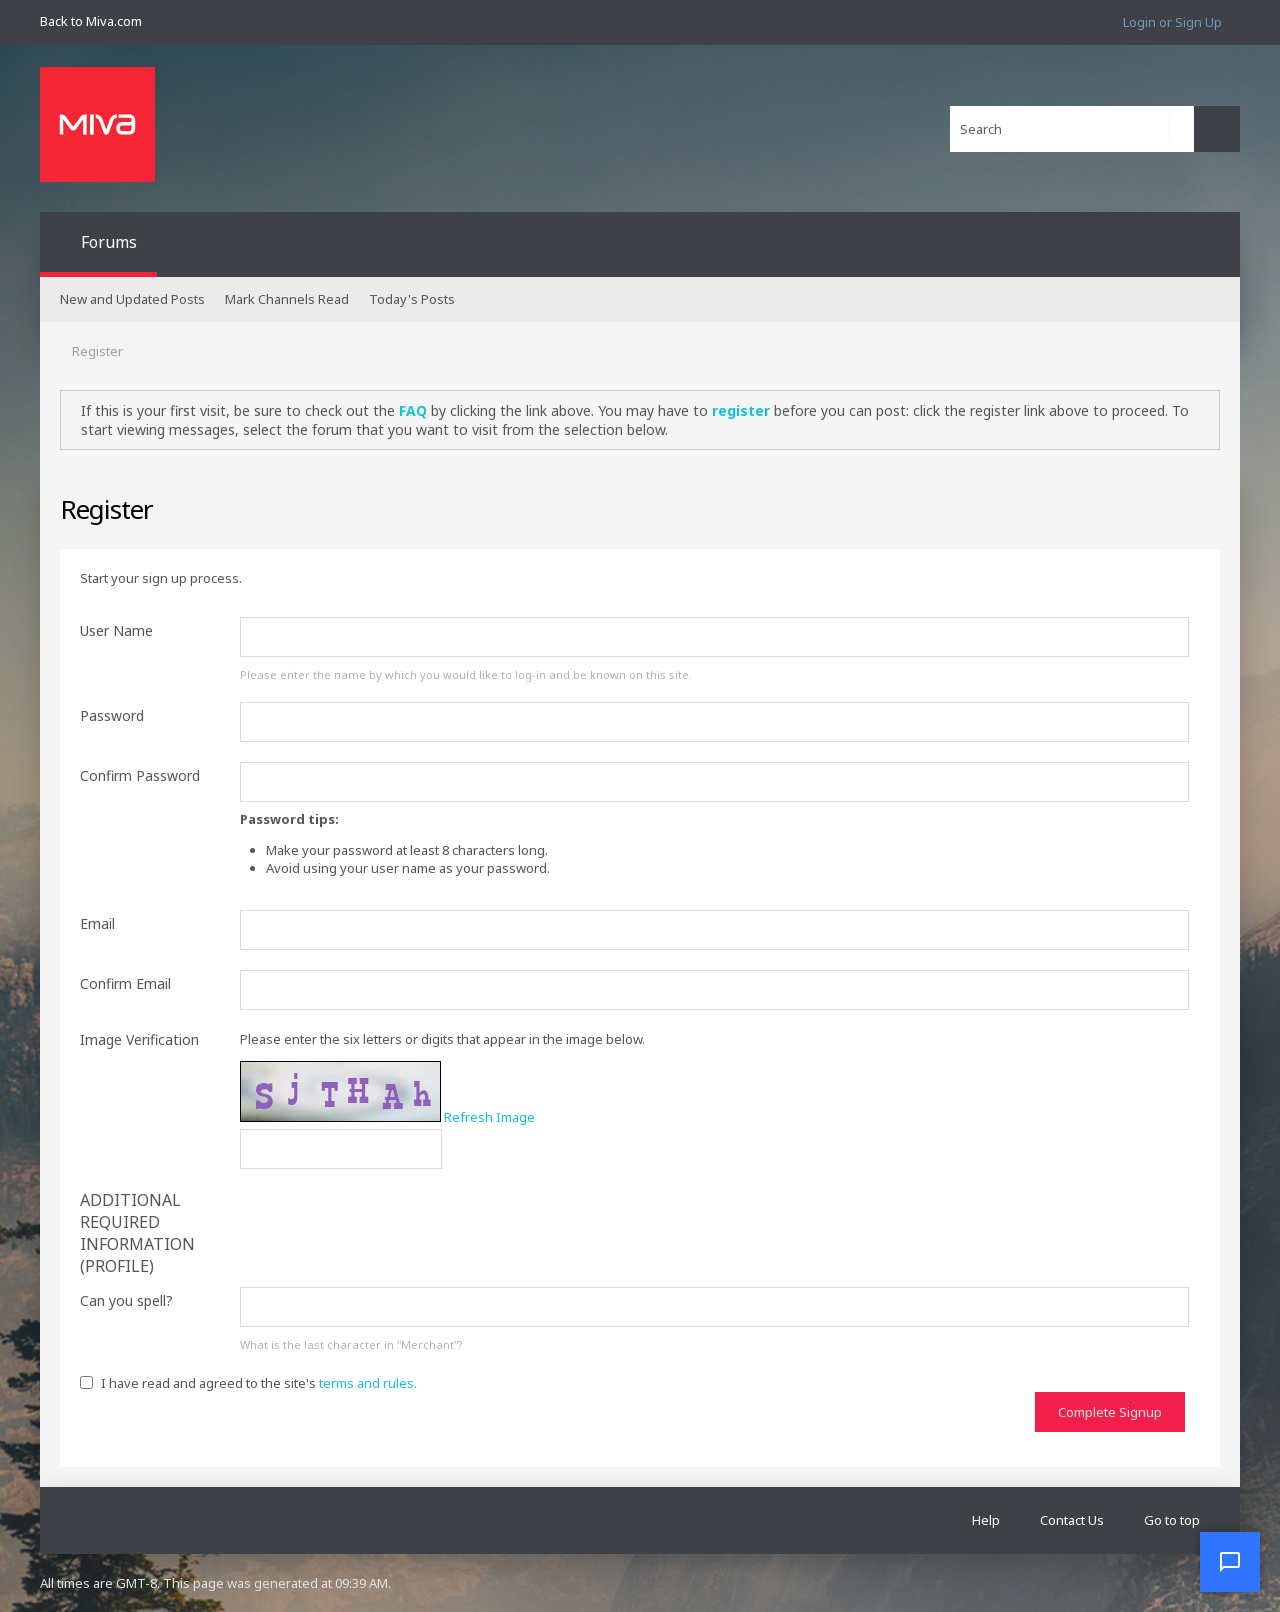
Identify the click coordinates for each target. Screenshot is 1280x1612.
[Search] (1072, 129)
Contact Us (1072, 1520)
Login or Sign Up (1172, 22)
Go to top (1172, 1520)
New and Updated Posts (132, 299)
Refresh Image (489, 1117)
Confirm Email (125, 983)
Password (112, 715)
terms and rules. (368, 1383)
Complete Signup (1110, 1412)
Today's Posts (412, 299)
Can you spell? (126, 1300)
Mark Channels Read (287, 299)
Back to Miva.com (91, 21)
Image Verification (139, 1039)
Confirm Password (140, 775)
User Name (116, 630)
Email (97, 923)
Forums (109, 242)
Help (986, 1520)
